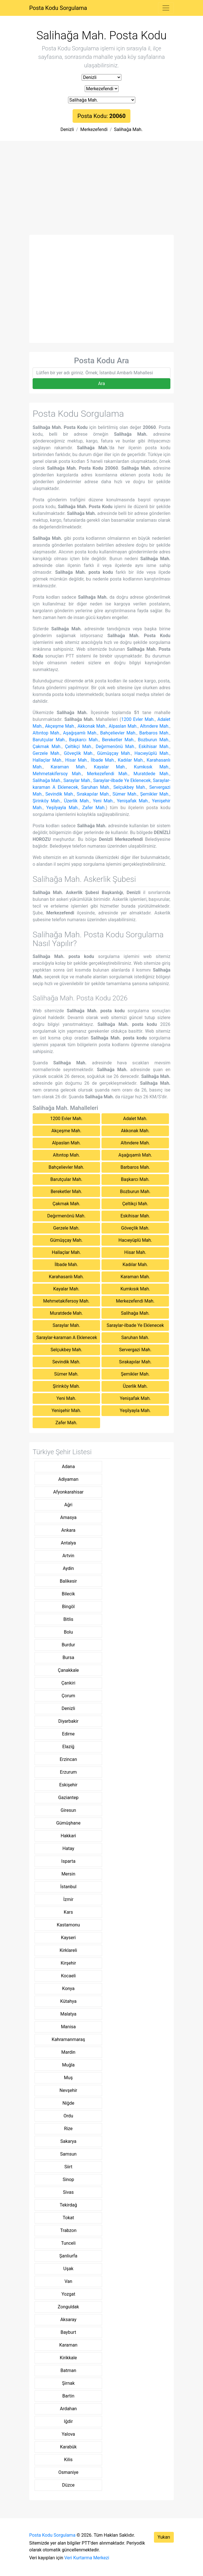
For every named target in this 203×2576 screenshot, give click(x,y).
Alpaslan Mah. (123, 726)
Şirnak (68, 2383)
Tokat (68, 2217)
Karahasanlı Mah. (66, 1276)
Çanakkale (68, 1670)
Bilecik (68, 1594)
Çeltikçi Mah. (78, 746)
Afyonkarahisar (68, 1492)
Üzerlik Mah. (77, 800)
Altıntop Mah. (46, 733)
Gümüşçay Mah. (114, 753)
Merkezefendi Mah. (107, 773)
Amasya (68, 1517)
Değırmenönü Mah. (115, 746)
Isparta (68, 1861)
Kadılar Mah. (131, 760)
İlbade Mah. (103, 760)
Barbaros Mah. (154, 733)
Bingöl (68, 1606)
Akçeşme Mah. (60, 726)
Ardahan (68, 2408)
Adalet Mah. (135, 1118)
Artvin (68, 1555)
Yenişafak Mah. (133, 800)
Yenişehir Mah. (66, 1410)
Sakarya (68, 2141)
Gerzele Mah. (46, 753)
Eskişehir (68, 1784)
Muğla (68, 2065)
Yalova (68, 2434)
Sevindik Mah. (59, 794)
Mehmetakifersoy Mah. (57, 773)
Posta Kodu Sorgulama (58, 8)
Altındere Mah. (155, 726)
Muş (68, 2077)
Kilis (68, 2459)
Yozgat (68, 2294)
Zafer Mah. (94, 807)
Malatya (68, 2014)
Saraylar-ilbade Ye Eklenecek (122, 780)
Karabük (68, 2447)
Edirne (68, 1734)
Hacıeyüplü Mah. (152, 753)
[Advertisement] (101, 192)
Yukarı (164, 2537)
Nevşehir (68, 2090)
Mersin (68, 1874)
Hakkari (68, 1835)
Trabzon (68, 2230)
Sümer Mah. (125, 794)
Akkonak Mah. (91, 726)
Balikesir (68, 1581)
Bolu (68, 1632)
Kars (68, 1912)
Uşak (68, 2268)
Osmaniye (68, 2472)
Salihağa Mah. (128, 129)
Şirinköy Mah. (47, 800)
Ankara (68, 1530)
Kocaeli (68, 1975)
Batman (68, 2370)
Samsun (68, 2154)
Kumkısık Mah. (152, 767)
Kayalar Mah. (110, 767)
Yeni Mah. (103, 800)
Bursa (68, 1657)
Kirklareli (68, 1950)
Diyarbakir (68, 1721)
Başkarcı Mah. (84, 739)
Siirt (68, 2166)
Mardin (68, 2052)
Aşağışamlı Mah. (80, 733)
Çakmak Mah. (47, 746)
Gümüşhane (68, 1823)
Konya (68, 1988)
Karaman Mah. (68, 767)
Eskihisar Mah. (154, 746)
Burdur (68, 1644)
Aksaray (68, 2319)
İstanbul (68, 1886)
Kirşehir (68, 1963)
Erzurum (68, 1772)
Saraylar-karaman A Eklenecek (66, 1337)
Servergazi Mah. (135, 1349)
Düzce (68, 2485)
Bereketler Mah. (118, 739)
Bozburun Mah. (154, 739)
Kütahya (68, 2001)
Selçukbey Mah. (129, 787)
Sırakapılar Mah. (93, 794)
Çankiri (68, 1683)
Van (68, 2281)
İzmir (68, 1899)
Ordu (68, 2116)
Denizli (67, 129)
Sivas (68, 2192)
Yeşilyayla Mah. (62, 807)
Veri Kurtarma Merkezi (86, 2557)
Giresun (68, 1810)
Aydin (68, 1568)
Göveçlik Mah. (79, 753)
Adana (68, 1466)
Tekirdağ (68, 2205)
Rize (68, 2128)
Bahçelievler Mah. (118, 733)
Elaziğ (68, 1746)
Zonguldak (68, 2306)
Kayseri (68, 1937)
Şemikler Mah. (155, 794)
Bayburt (68, 2332)
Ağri (68, 1504)
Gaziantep (68, 1797)
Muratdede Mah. (152, 773)
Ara (101, 383)
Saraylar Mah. (77, 780)
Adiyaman (68, 1479)
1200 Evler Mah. (138, 719)
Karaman (68, 2345)
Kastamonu (68, 1925)
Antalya (68, 1543)
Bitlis (68, 1619)
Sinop (68, 2179)
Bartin (68, 2396)
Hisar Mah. (76, 760)
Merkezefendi (93, 129)
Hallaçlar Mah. (47, 760)
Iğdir (68, 2421)
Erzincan (68, 1759)
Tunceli (68, 2243)
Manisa (68, 2026)
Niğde (68, 2103)
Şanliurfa (68, 2256)
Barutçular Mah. (49, 739)
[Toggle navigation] (166, 8)
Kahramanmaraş (68, 2039)
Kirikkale (68, 2357)
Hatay (68, 1848)
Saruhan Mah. (95, 787)
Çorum (68, 1695)
